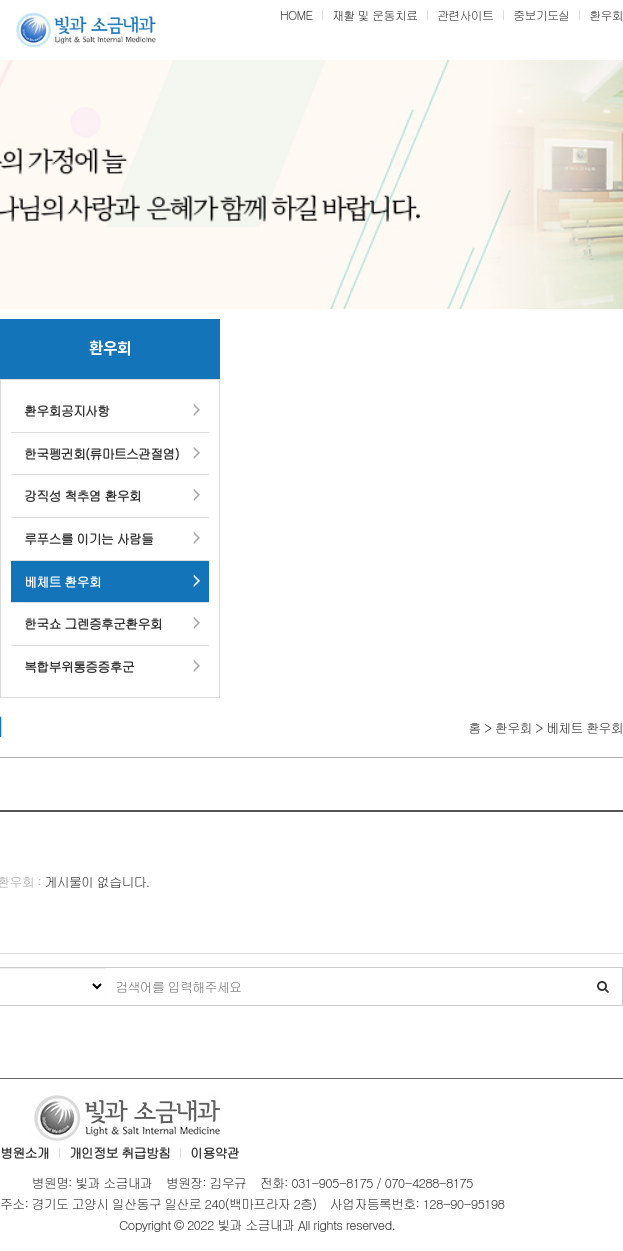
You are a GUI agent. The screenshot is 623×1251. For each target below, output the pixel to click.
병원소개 (24, 1152)
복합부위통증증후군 (79, 666)
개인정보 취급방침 (119, 1152)
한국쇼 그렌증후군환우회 (93, 623)
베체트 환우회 (62, 581)
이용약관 (214, 1152)
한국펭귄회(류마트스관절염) (101, 453)
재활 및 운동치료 (374, 14)
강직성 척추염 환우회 (82, 495)
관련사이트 (465, 14)
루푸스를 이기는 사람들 (88, 538)
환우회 (606, 14)
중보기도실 (541, 14)
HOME (296, 14)
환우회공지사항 (67, 410)
